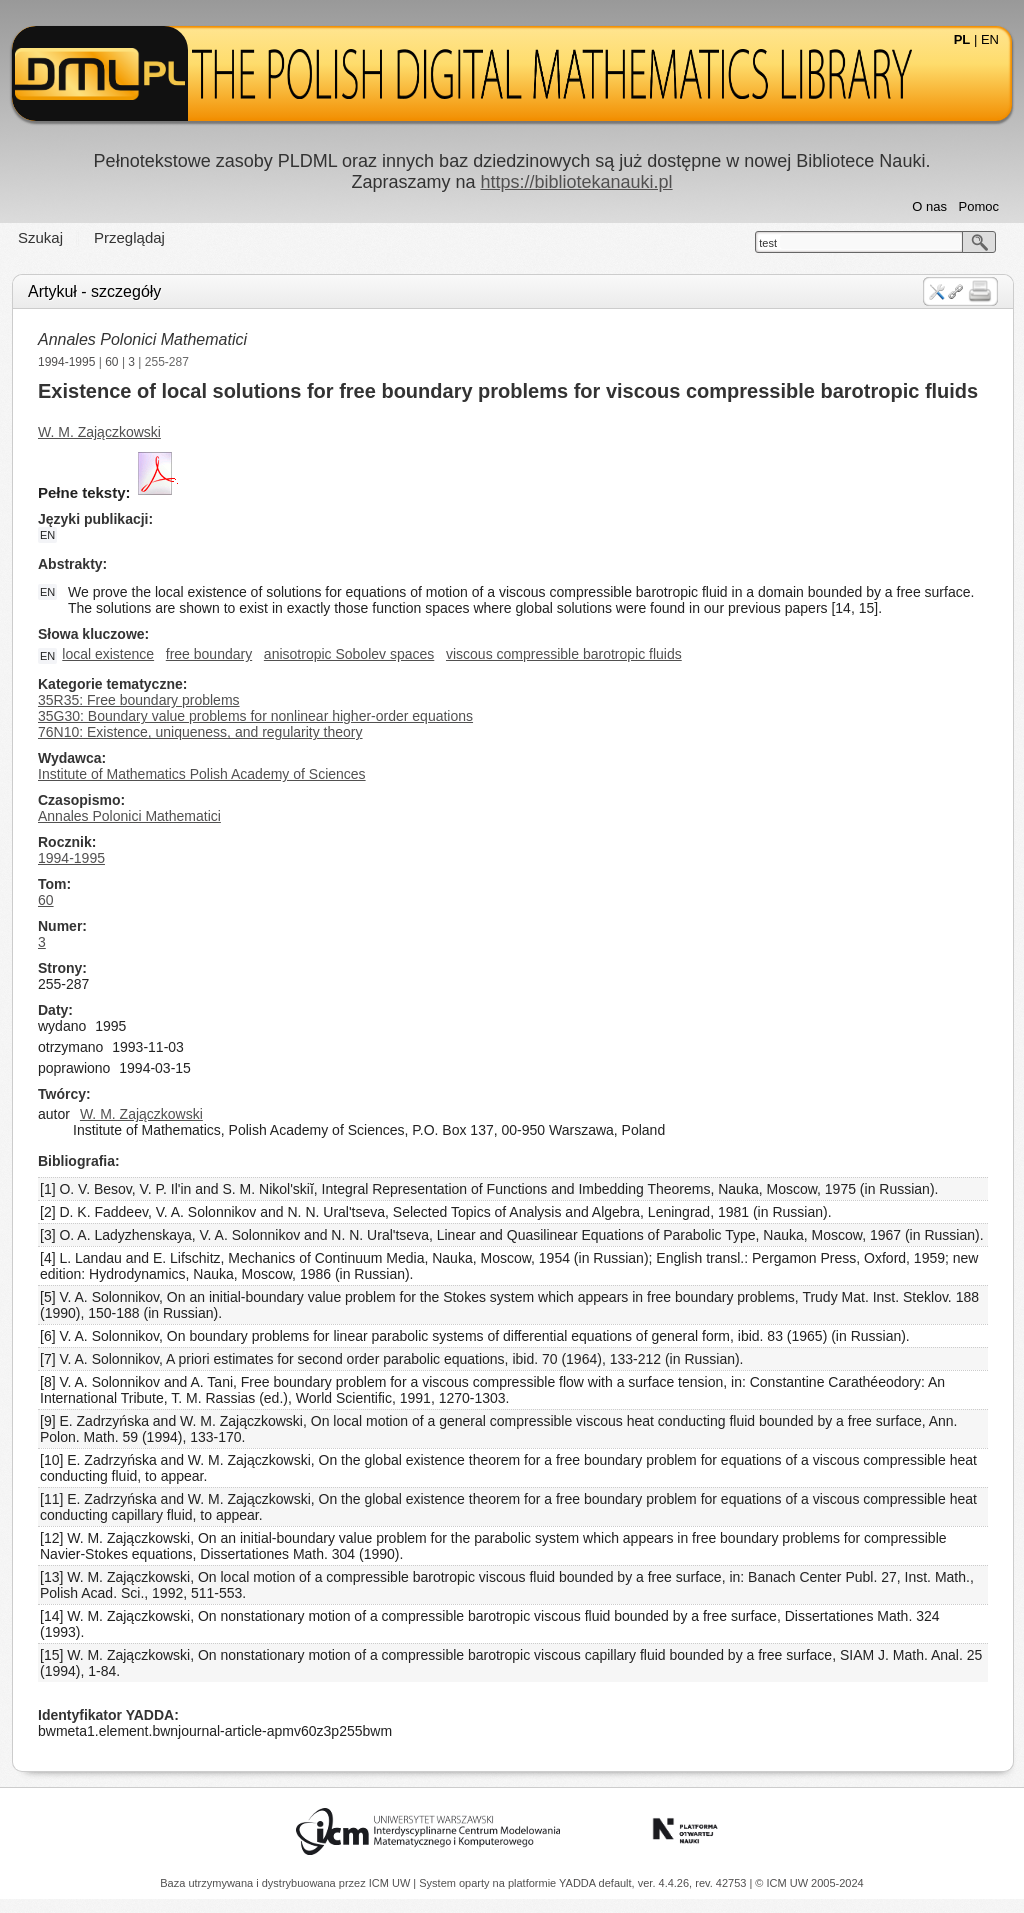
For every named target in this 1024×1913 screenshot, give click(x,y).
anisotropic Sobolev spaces (349, 654)
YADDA (579, 1883)
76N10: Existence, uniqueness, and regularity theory (200, 732)
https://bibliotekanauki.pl (576, 182)
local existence (108, 654)
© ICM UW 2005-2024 (809, 1883)
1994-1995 (66, 362)
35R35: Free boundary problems (139, 700)
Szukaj (40, 237)
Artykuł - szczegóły (94, 291)
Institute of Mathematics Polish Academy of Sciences (202, 774)
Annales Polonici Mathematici (142, 339)
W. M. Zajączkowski (99, 432)
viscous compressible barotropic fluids (564, 654)
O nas (929, 206)
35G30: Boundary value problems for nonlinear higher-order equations (255, 716)
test (768, 243)
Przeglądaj (129, 237)
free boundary (209, 654)
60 (111, 362)
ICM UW (391, 1883)
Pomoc (979, 206)
